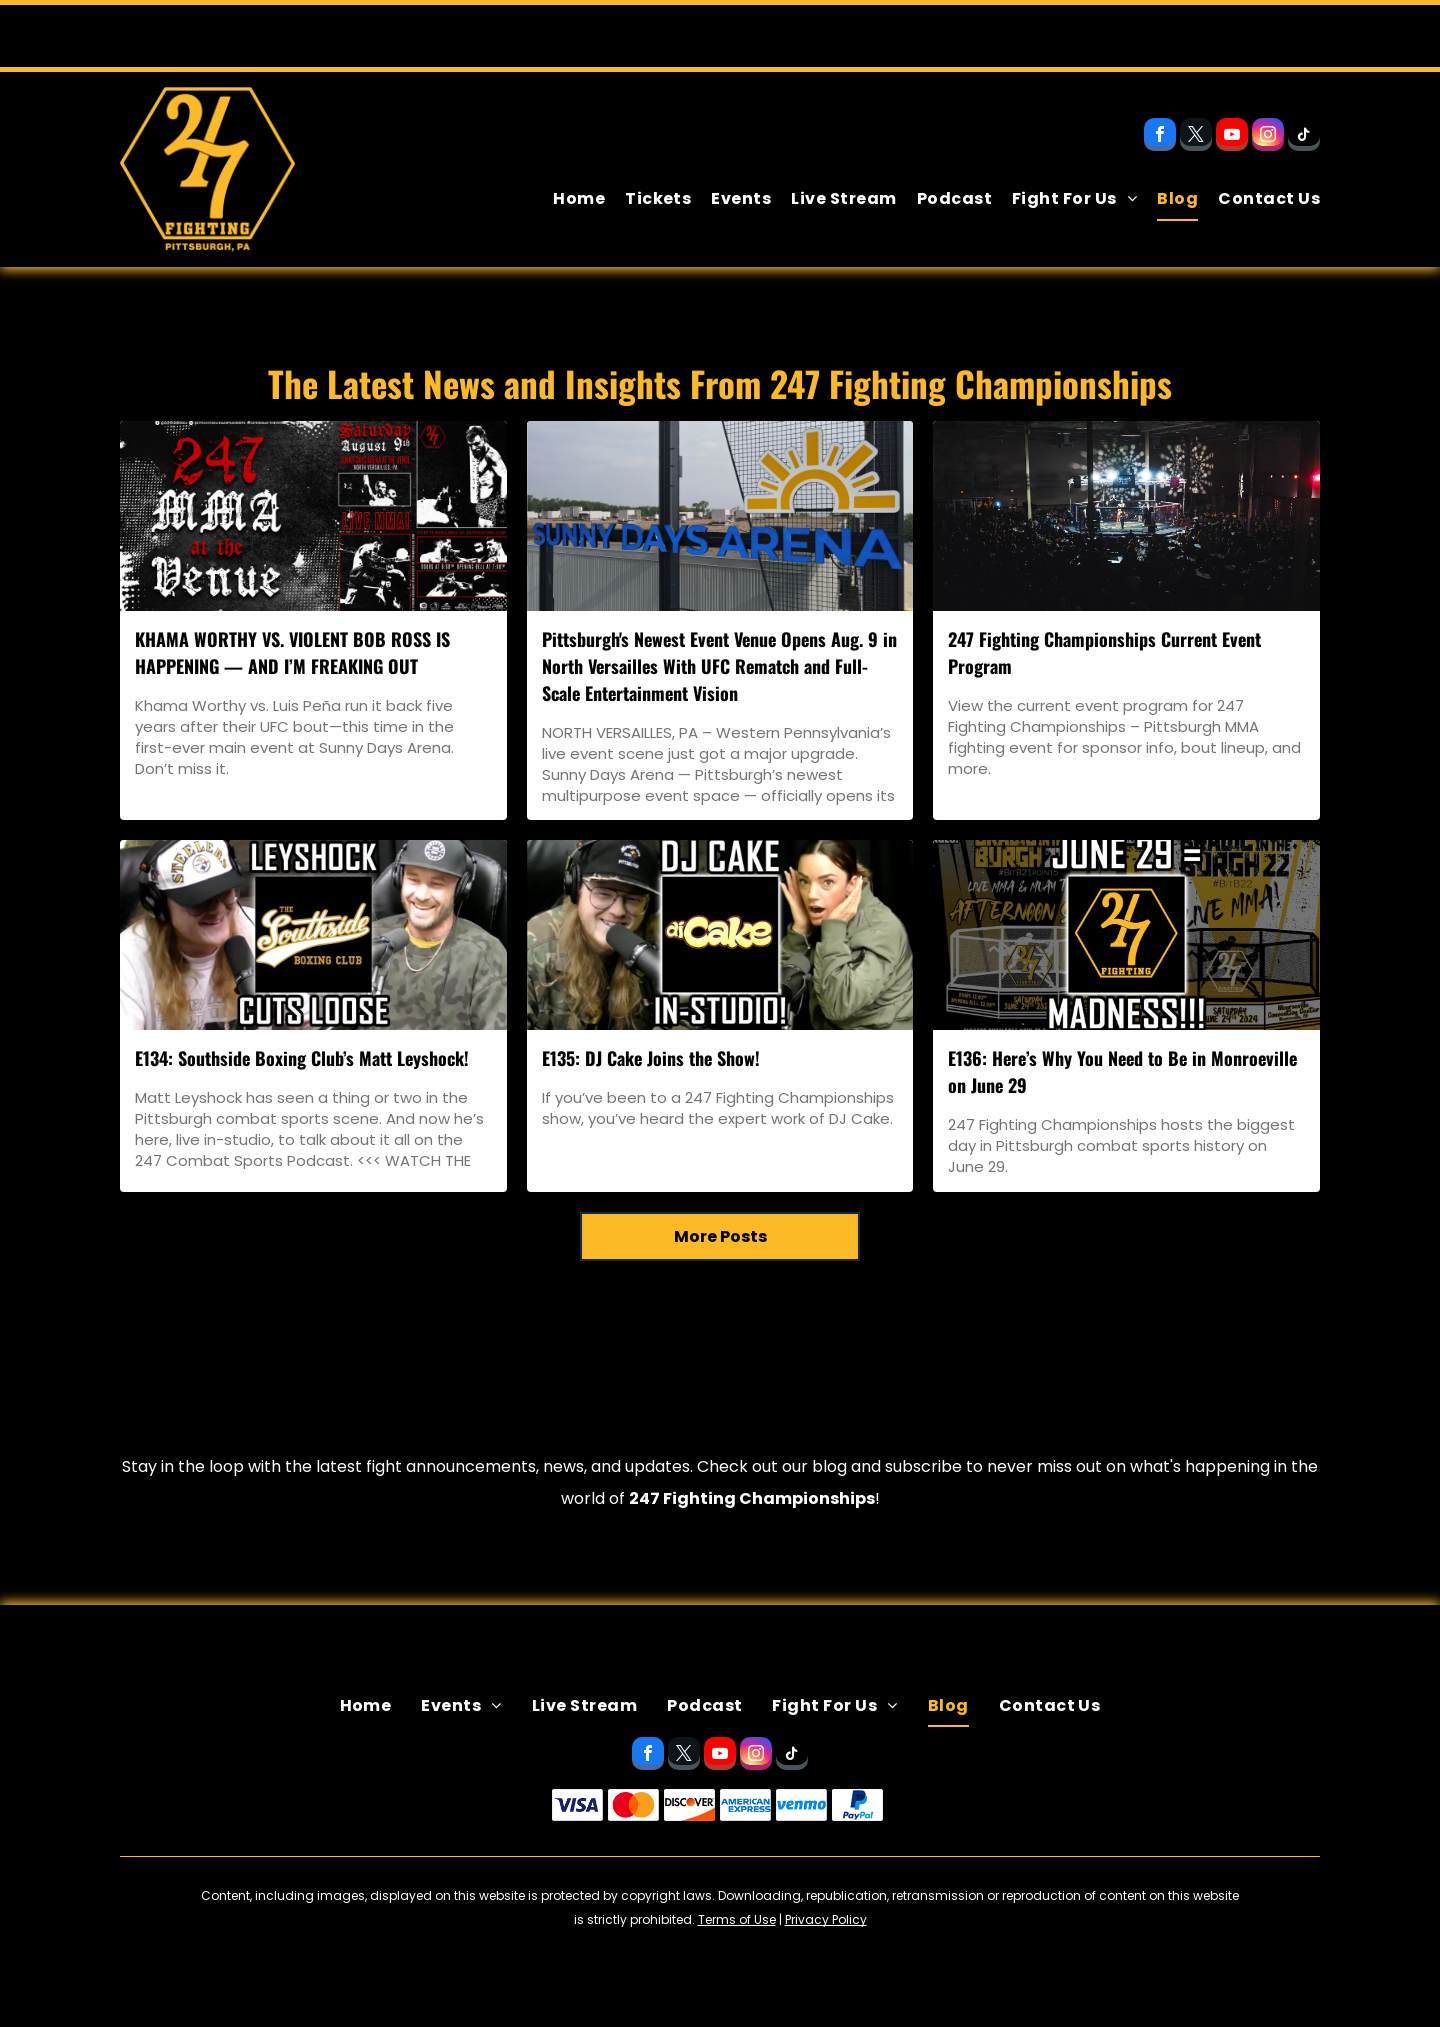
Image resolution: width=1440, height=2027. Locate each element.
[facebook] (1160, 137)
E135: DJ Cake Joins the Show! (651, 1058)
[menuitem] (569, 199)
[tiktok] (1304, 137)
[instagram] (1268, 137)
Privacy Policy (826, 1919)
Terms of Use (737, 1919)
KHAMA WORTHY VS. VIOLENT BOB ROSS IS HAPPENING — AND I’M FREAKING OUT (292, 652)
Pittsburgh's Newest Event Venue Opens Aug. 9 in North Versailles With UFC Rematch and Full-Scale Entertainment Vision (719, 666)
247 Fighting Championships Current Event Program (1104, 652)
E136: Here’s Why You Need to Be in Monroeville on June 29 (1122, 1071)
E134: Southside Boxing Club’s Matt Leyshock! (302, 1058)
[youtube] (1232, 137)
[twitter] (1196, 137)
